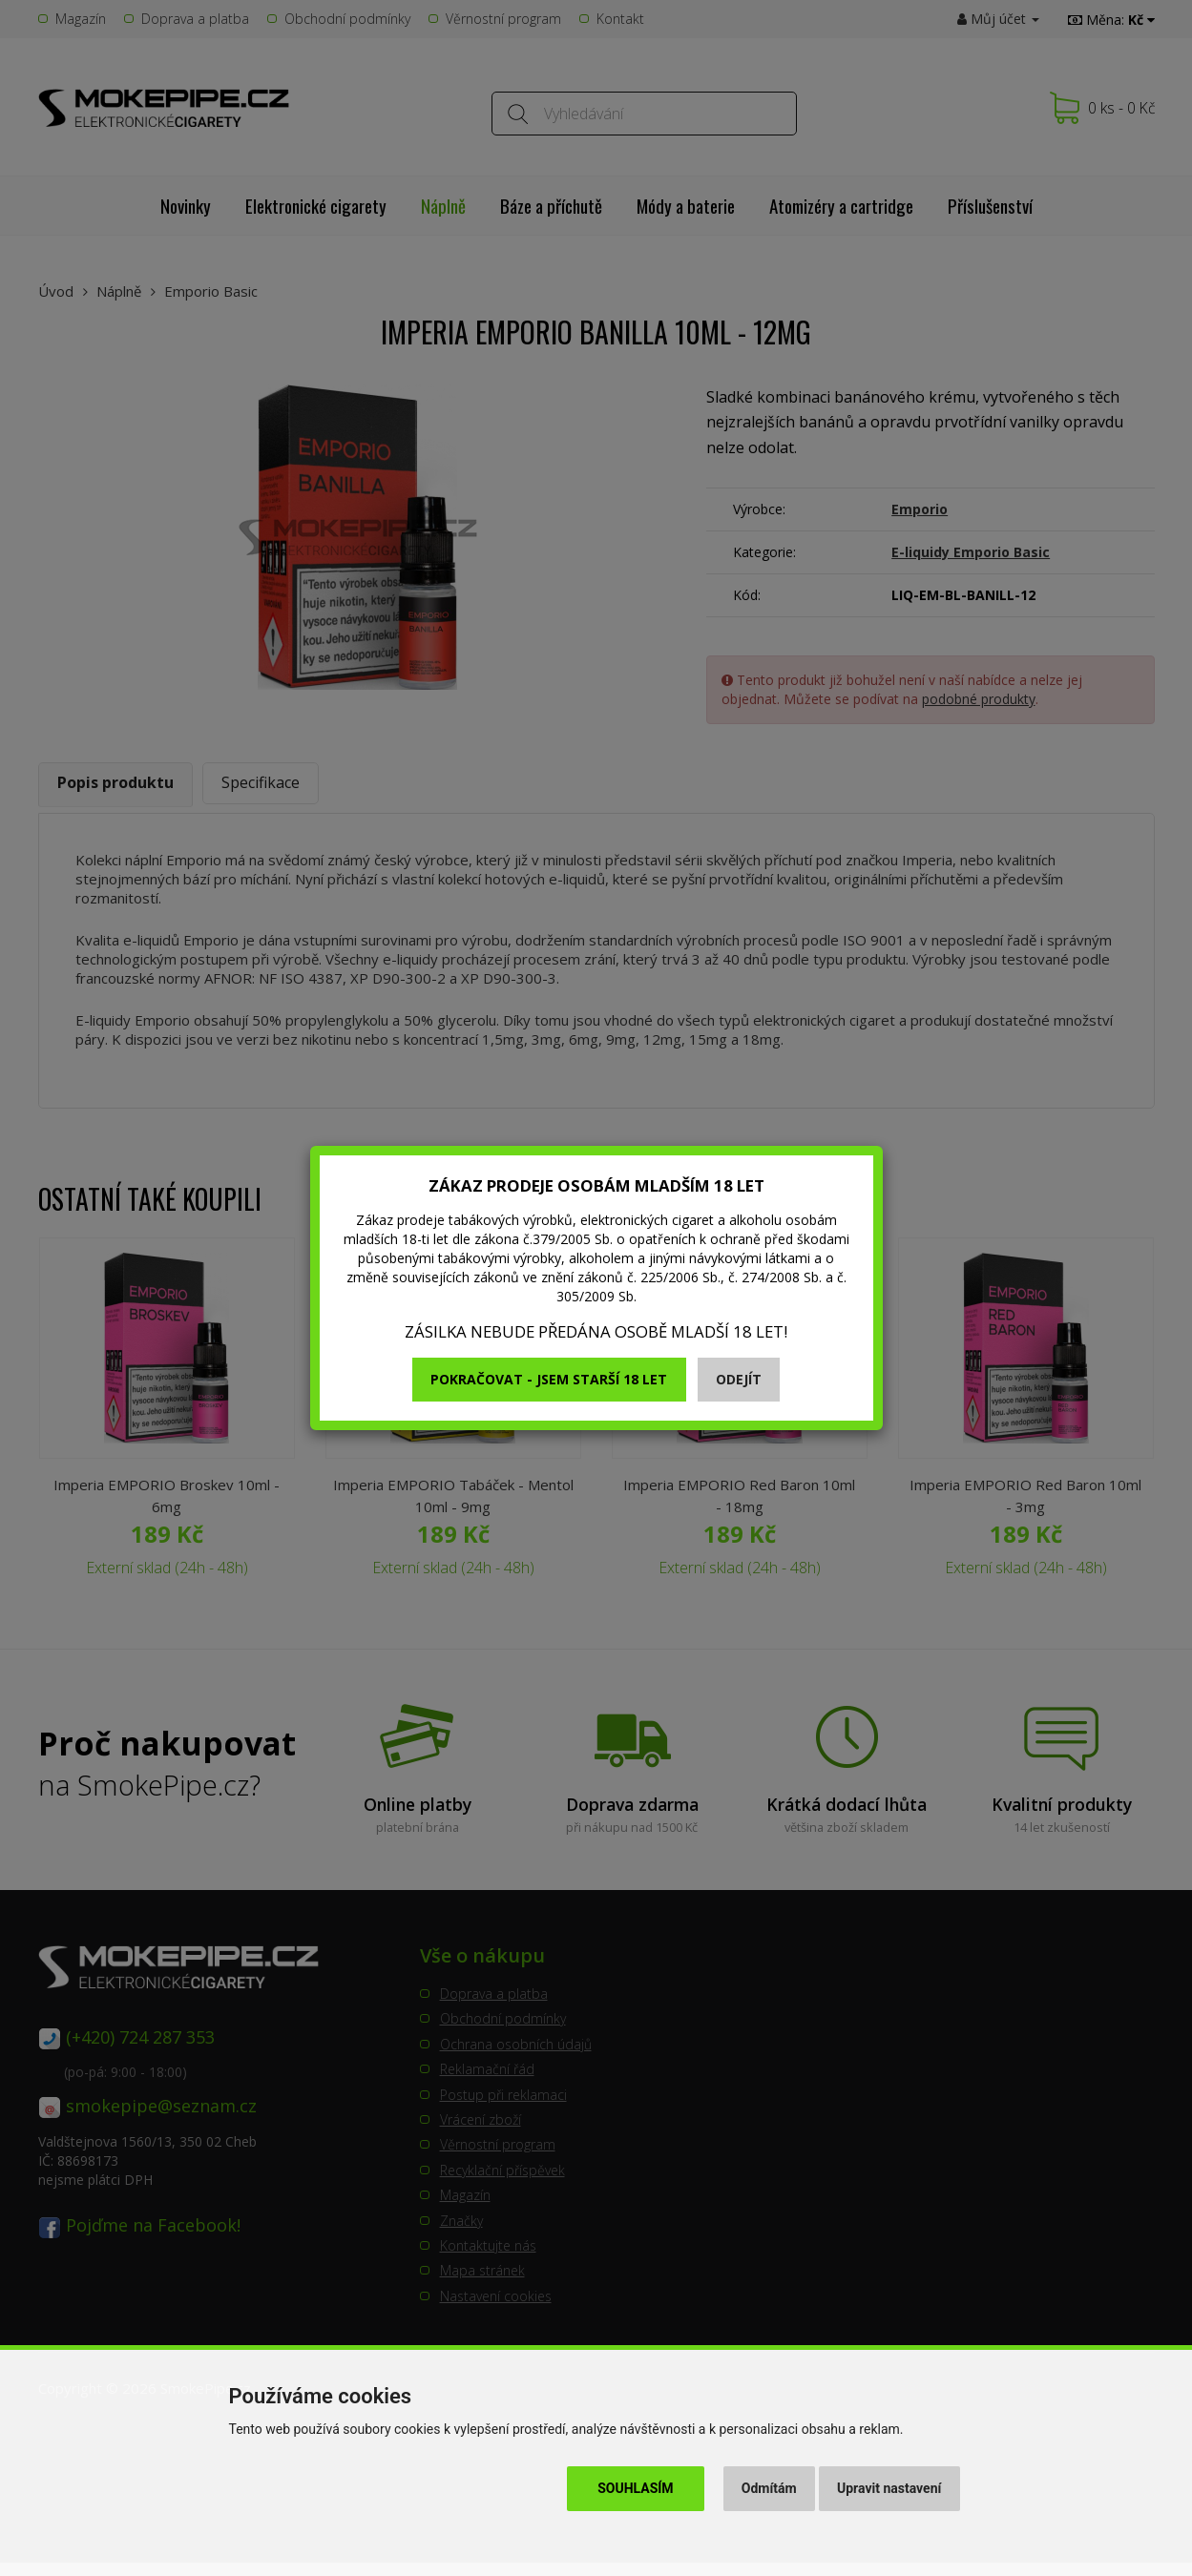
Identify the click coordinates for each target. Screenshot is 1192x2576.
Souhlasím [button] (635, 2488)
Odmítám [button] (769, 2488)
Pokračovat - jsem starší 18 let (548, 1379)
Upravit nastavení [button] (889, 2488)
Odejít (739, 1379)
